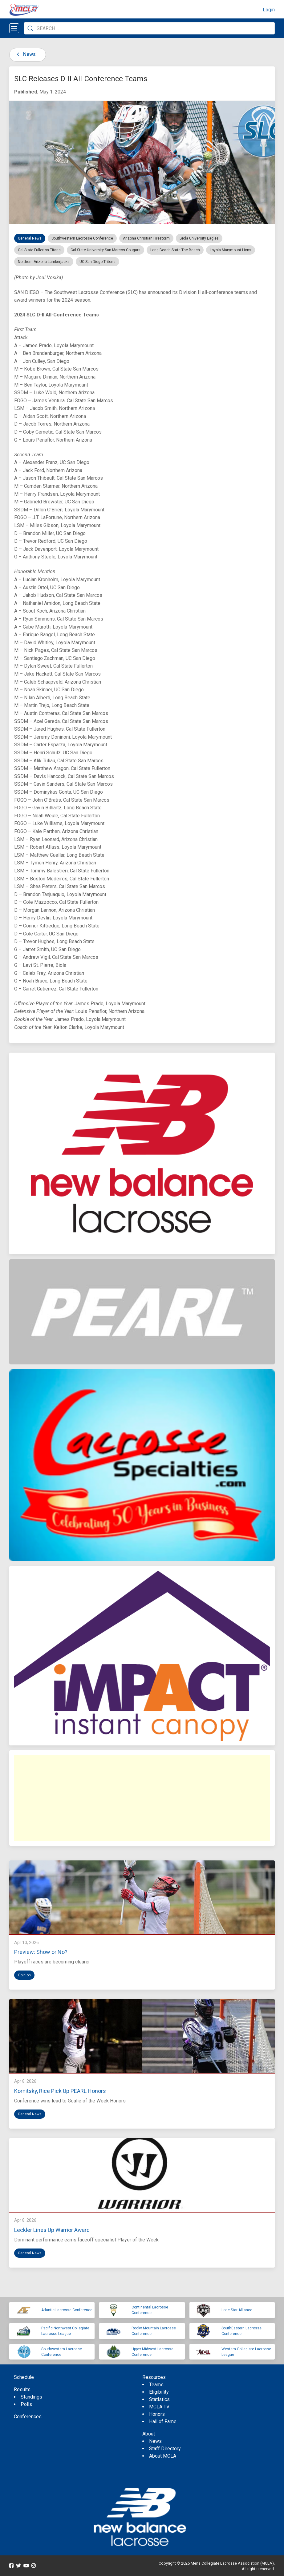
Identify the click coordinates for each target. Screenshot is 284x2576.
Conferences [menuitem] (28, 2416)
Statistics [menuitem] (159, 2399)
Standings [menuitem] (31, 2397)
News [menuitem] (155, 2441)
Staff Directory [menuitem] (165, 2448)
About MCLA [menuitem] (162, 2456)
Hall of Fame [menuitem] (162, 2421)
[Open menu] (14, 28)
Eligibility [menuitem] (159, 2392)
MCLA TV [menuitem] (159, 2407)
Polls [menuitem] (26, 2404)
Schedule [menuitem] (24, 2377)
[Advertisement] (142, 1798)
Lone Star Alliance (236, 2310)
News (25, 54)
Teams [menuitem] (156, 2384)
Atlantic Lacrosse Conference (66, 2310)
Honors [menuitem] (157, 2414)
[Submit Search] (30, 28)
